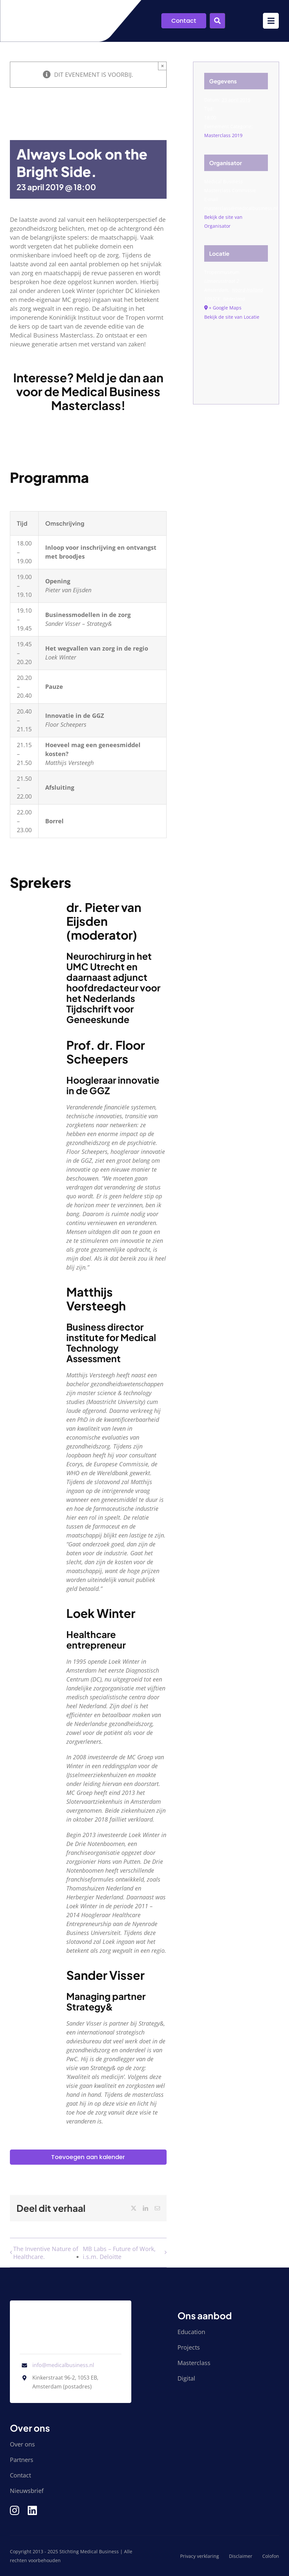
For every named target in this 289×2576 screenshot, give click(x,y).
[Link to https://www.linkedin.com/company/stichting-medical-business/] (32, 2510)
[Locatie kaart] (236, 356)
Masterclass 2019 (223, 135)
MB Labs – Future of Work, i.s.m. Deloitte (119, 2253)
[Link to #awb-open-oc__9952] (271, 21)
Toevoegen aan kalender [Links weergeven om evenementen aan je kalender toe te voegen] (88, 2157)
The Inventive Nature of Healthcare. (45, 2253)
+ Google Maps (225, 308)
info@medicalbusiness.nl (63, 2365)
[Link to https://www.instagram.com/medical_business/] (14, 2510)
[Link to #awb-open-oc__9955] (217, 21)
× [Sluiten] (162, 66)
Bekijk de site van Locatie (231, 317)
